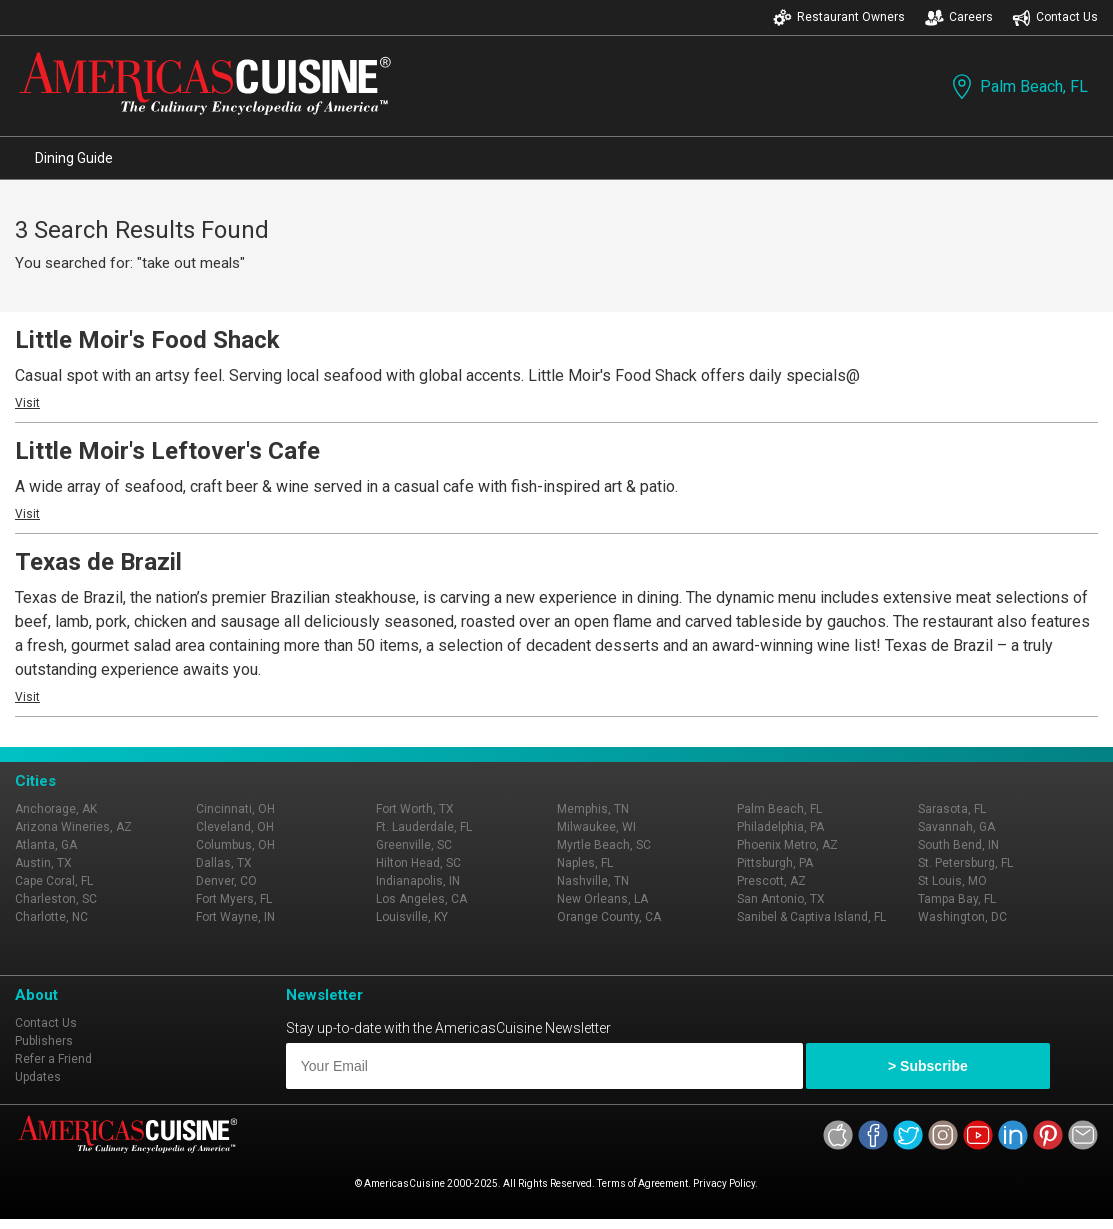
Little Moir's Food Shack (147, 340)
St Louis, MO (952, 881)
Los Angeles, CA (421, 899)
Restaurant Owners (839, 17)
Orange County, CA (609, 917)
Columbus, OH (235, 845)
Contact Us (1055, 17)
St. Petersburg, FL (965, 863)
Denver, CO (226, 881)
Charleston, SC (56, 899)
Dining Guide (74, 158)
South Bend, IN (958, 845)
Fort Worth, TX (415, 809)
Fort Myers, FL (234, 899)
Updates (38, 1077)
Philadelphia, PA (780, 827)
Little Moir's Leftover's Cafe (167, 451)
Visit (27, 403)
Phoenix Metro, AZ (787, 845)
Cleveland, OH (235, 827)
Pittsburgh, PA (775, 863)
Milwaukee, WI (596, 827)
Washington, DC (962, 917)
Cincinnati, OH (235, 809)
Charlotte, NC (51, 917)
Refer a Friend (53, 1059)
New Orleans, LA (602, 899)
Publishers (44, 1041)
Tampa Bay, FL (957, 899)
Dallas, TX (224, 863)
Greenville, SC (414, 845)
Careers (959, 17)
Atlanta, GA (46, 845)
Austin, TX (43, 863)
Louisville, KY (412, 917)
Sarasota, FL (952, 809)
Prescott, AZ (771, 881)
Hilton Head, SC (418, 863)
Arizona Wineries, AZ (73, 827)
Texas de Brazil (98, 562)
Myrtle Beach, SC (604, 845)
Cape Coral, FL (54, 881)
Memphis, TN (593, 809)
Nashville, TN (593, 881)
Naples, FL (585, 863)
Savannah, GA (956, 827)
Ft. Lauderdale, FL (424, 827)
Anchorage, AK (56, 809)
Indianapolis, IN (418, 881)
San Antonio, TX (781, 899)
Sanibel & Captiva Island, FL (811, 917)
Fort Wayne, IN (235, 917)
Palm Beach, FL (1018, 86)
